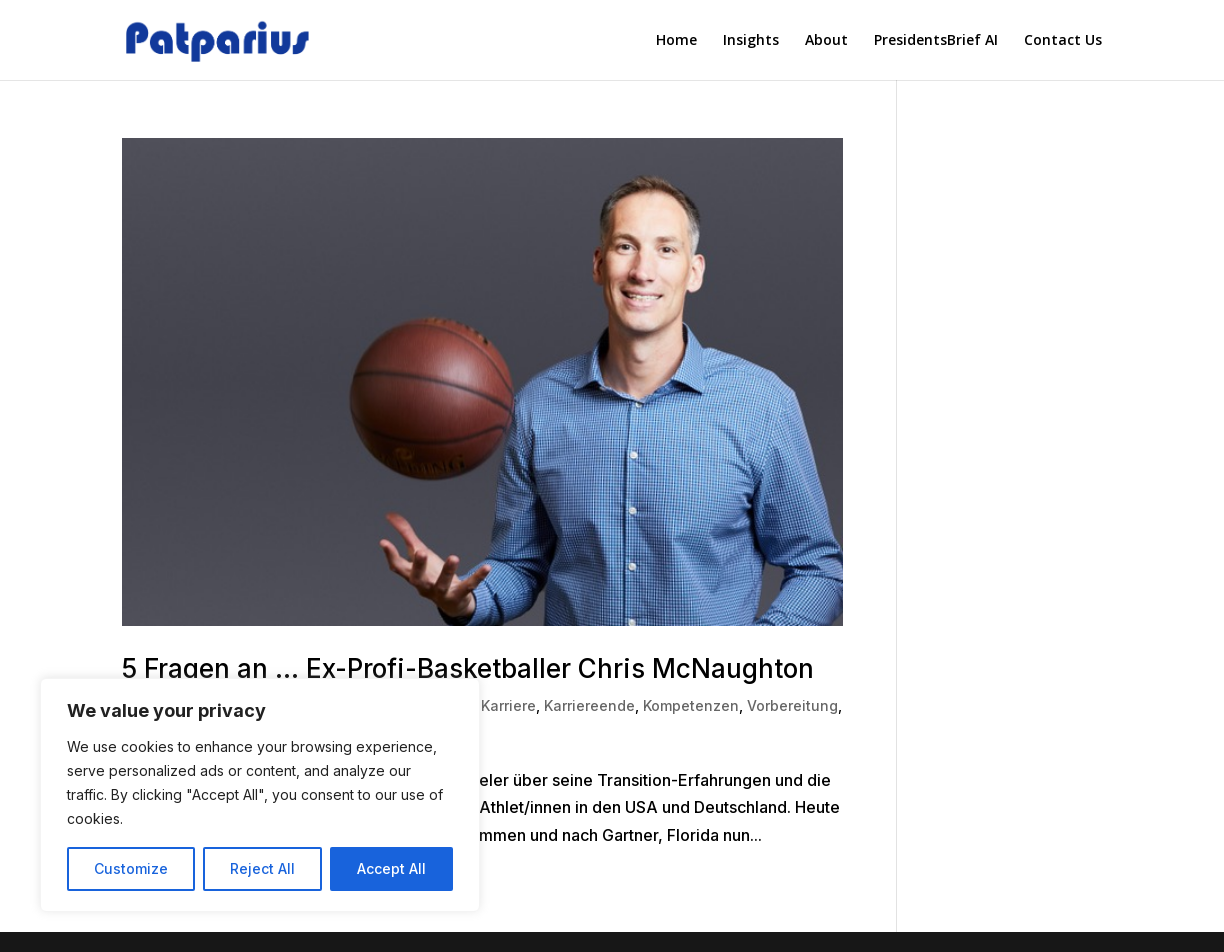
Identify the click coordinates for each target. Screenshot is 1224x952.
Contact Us (1063, 41)
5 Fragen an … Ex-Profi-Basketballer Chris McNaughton (468, 668)
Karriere (508, 705)
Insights (751, 41)
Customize (131, 868)
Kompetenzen (691, 705)
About (826, 41)
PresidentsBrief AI (936, 41)
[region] (260, 795)
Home (676, 41)
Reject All (262, 868)
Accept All (391, 868)
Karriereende (589, 705)
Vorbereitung (792, 705)
